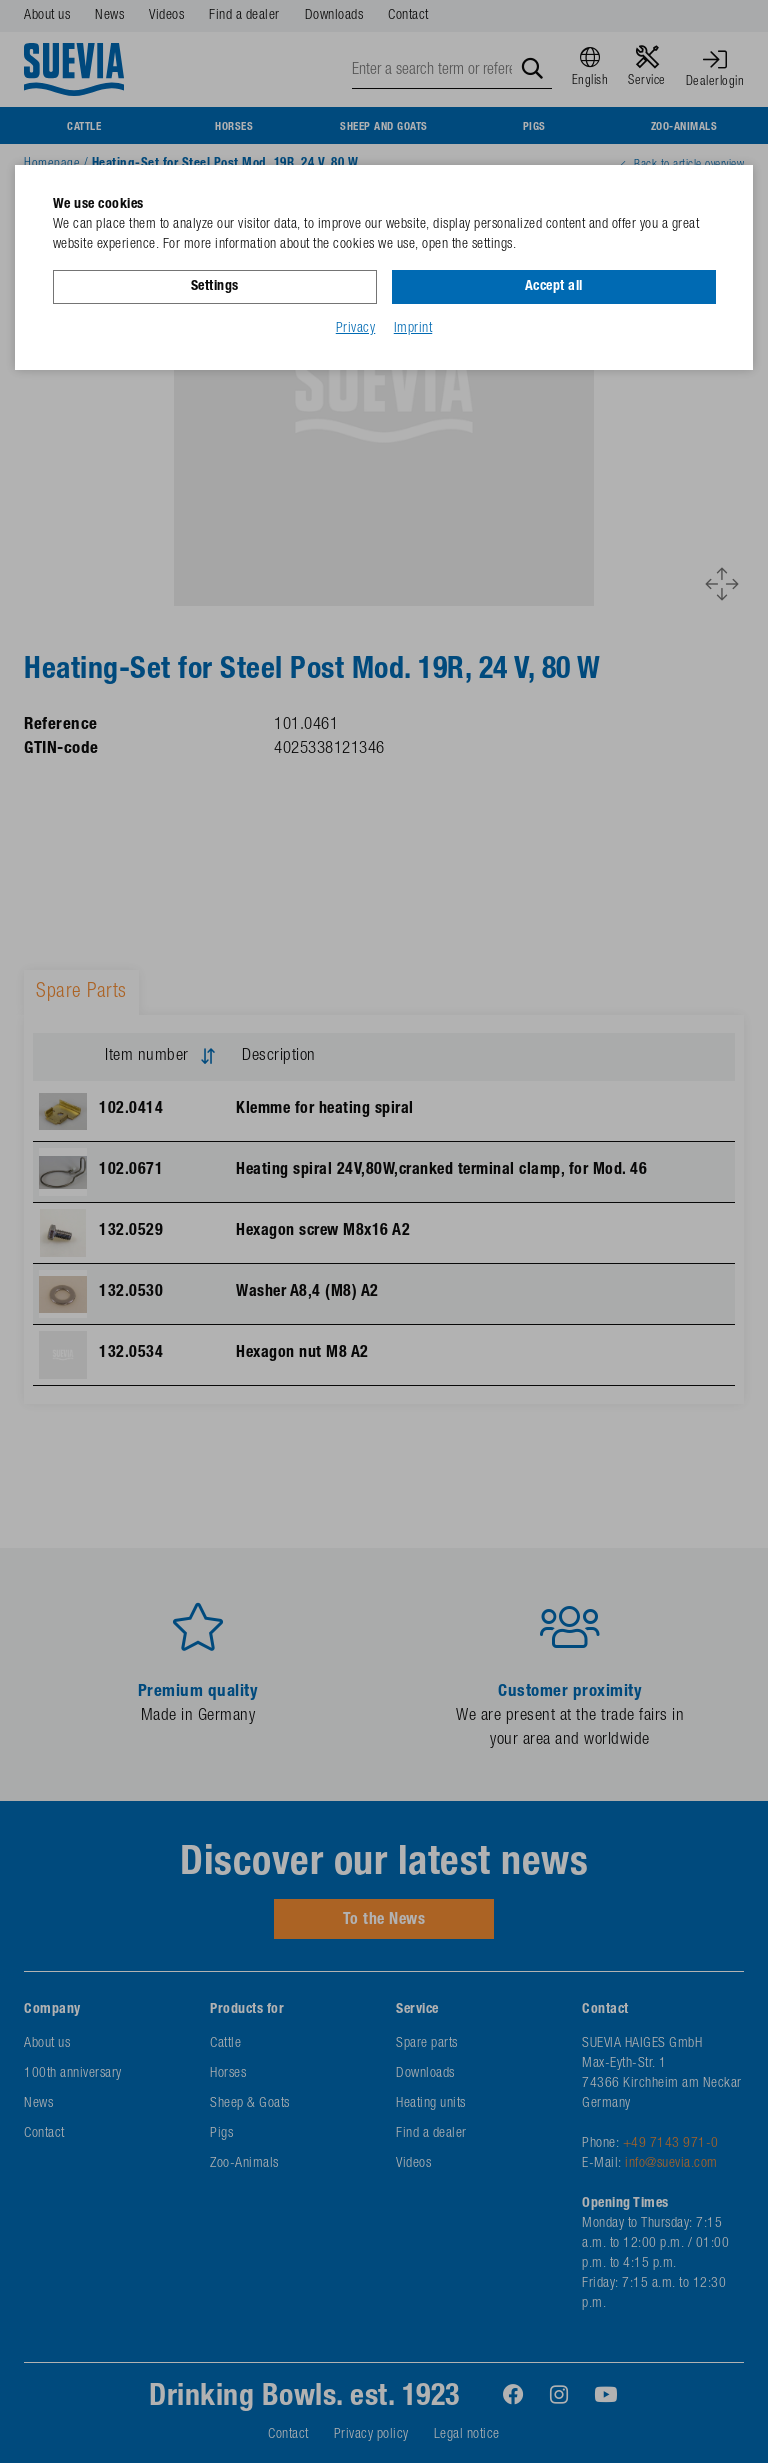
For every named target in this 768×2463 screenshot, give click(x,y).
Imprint (413, 329)
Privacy (356, 329)
